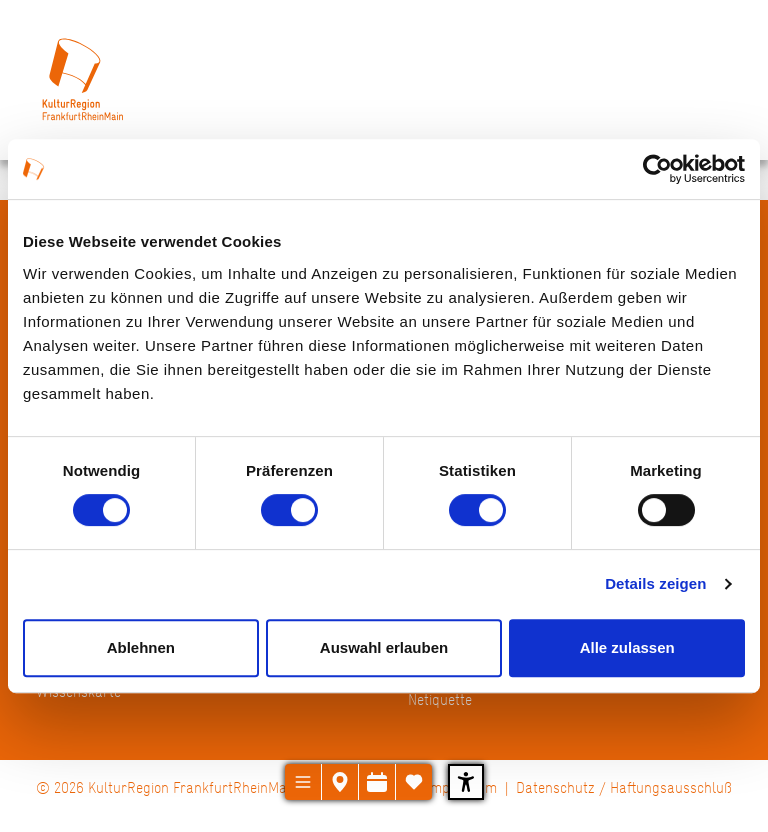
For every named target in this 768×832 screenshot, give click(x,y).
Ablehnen (141, 647)
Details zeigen (655, 583)
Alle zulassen (627, 647)
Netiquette (440, 699)
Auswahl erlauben (384, 647)
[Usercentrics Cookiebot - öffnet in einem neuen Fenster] (657, 169)
